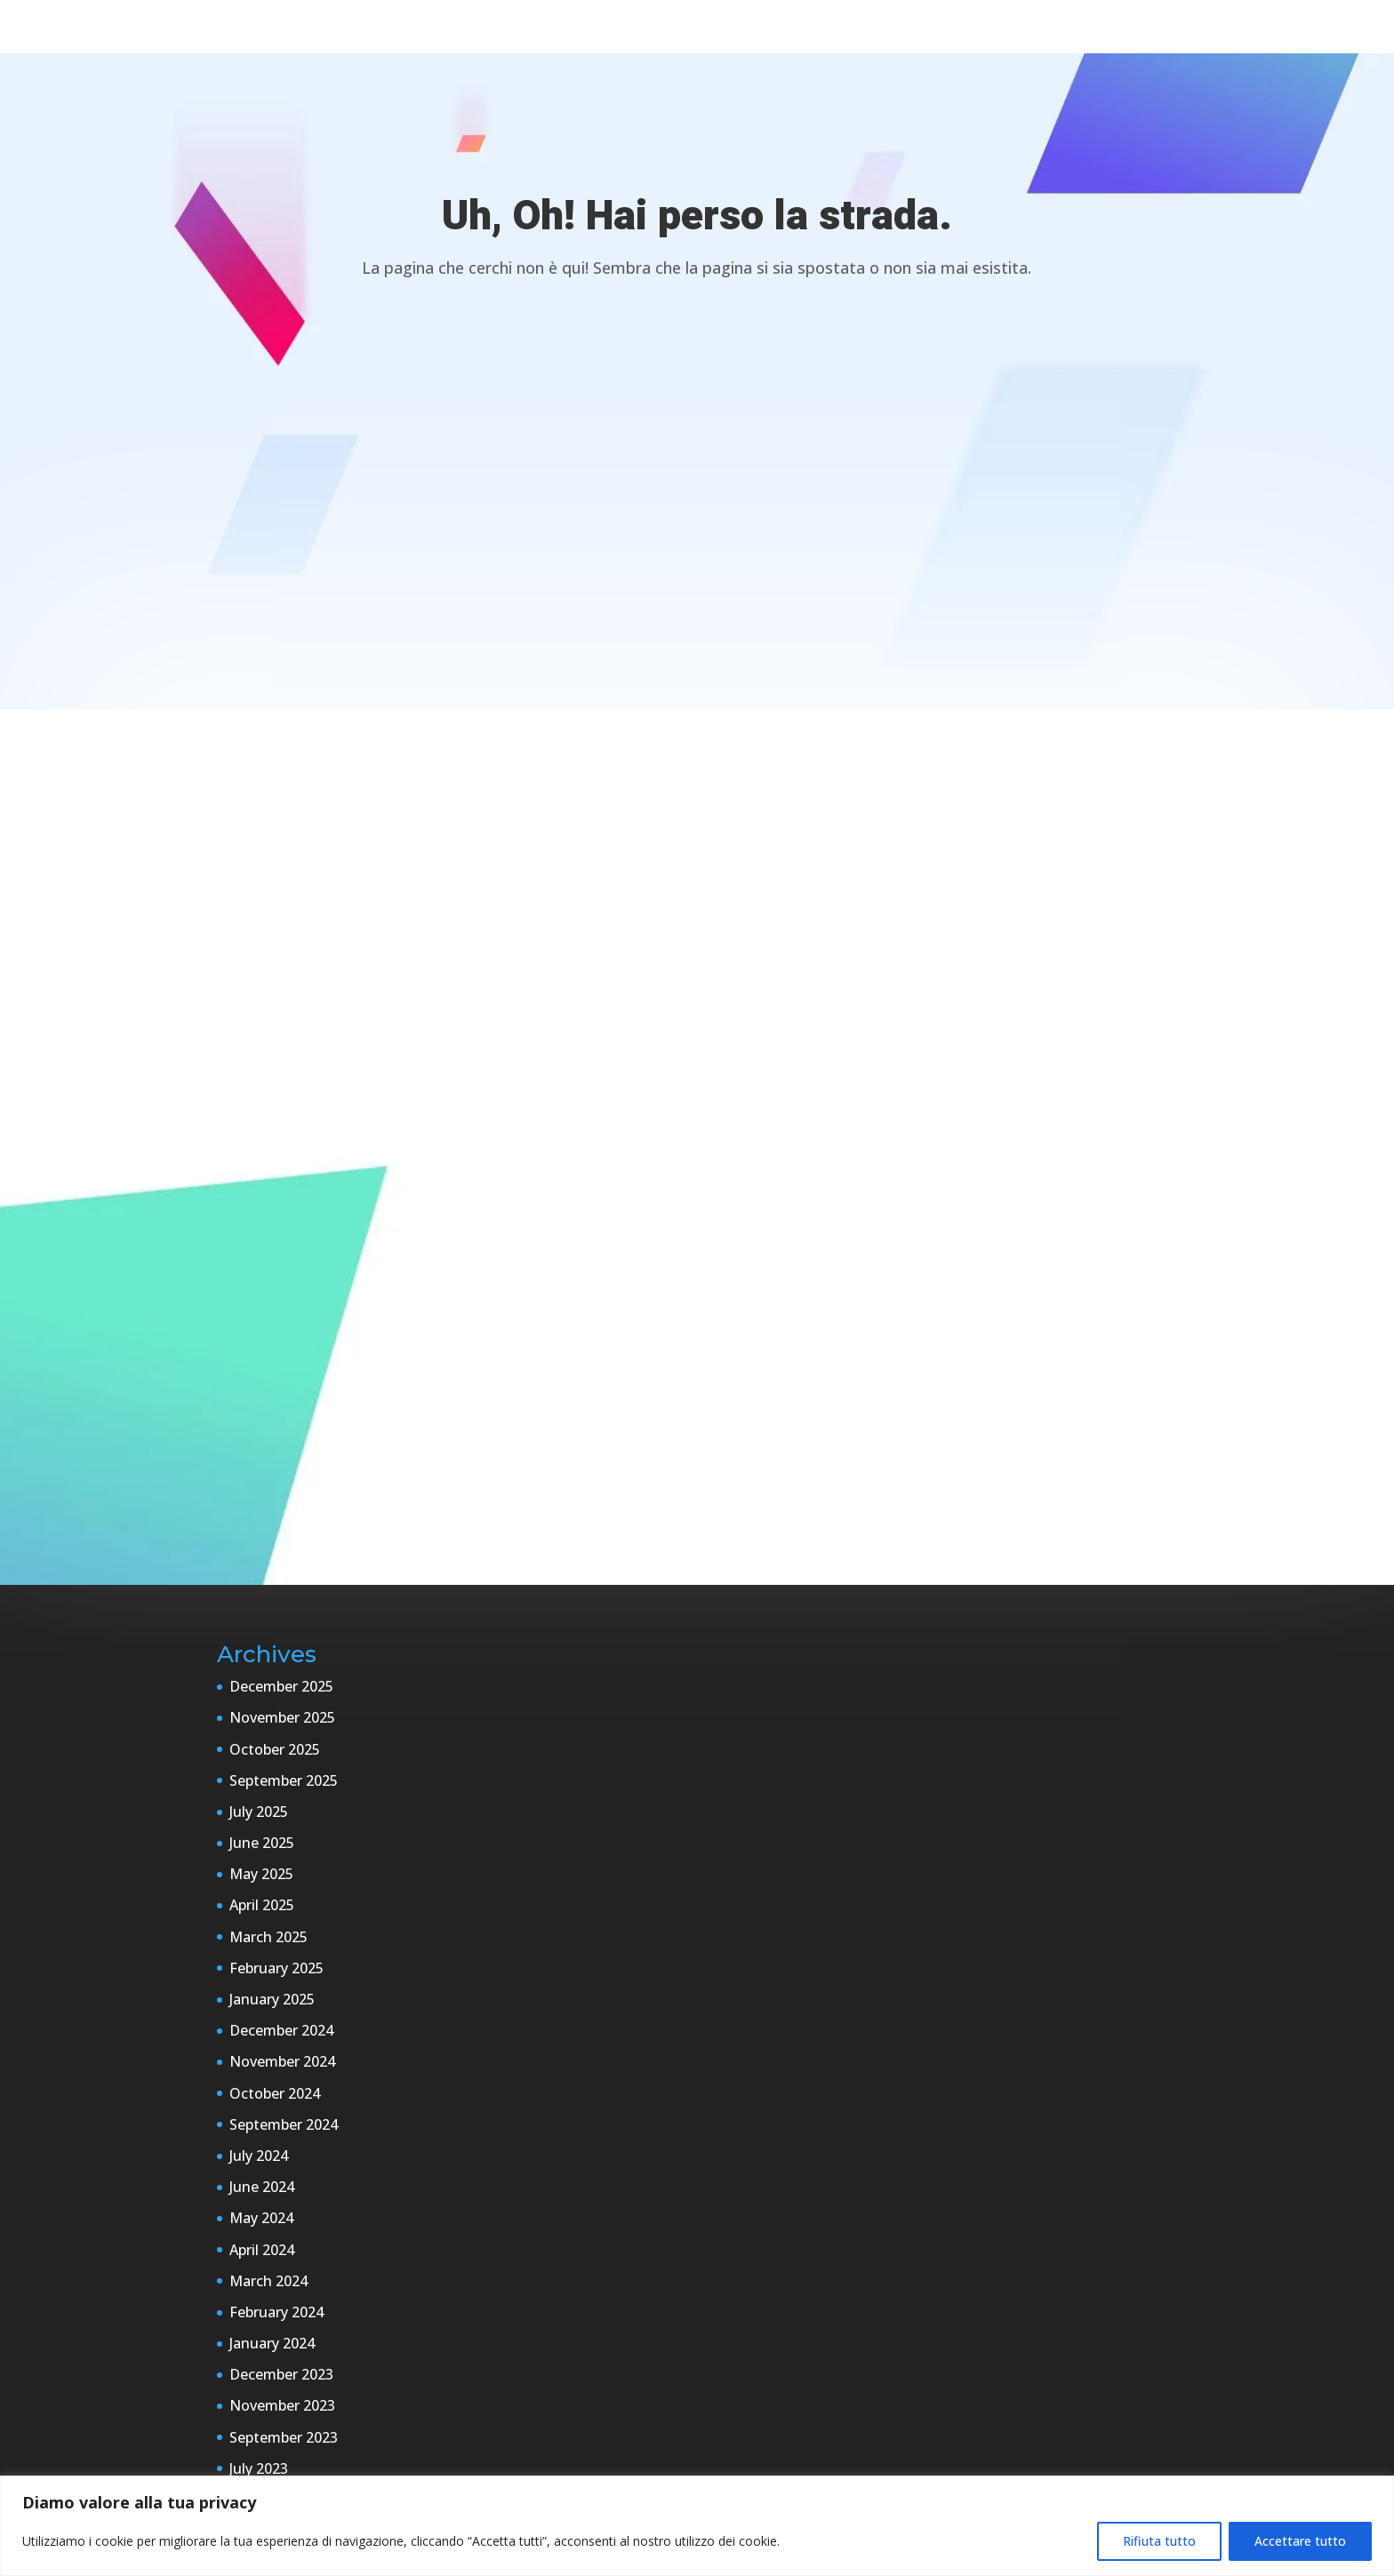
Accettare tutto (1300, 2540)
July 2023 (258, 2468)
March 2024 (268, 2281)
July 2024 (258, 2155)
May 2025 (261, 1874)
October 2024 (274, 2093)
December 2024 (281, 2030)
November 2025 (282, 1717)
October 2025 (274, 1749)
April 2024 (261, 2250)
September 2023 (283, 2437)
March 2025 (268, 1937)
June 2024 (261, 2186)
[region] (697, 2526)
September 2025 (283, 1780)
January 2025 (272, 1999)
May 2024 (261, 2218)
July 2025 (258, 1811)
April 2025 (261, 1905)
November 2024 (282, 2061)
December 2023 (281, 2374)
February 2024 (276, 2312)
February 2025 (276, 1968)
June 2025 (261, 1842)
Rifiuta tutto (1159, 2540)
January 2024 (272, 2343)
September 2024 (283, 2124)
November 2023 (282, 2405)
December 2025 (281, 1686)
